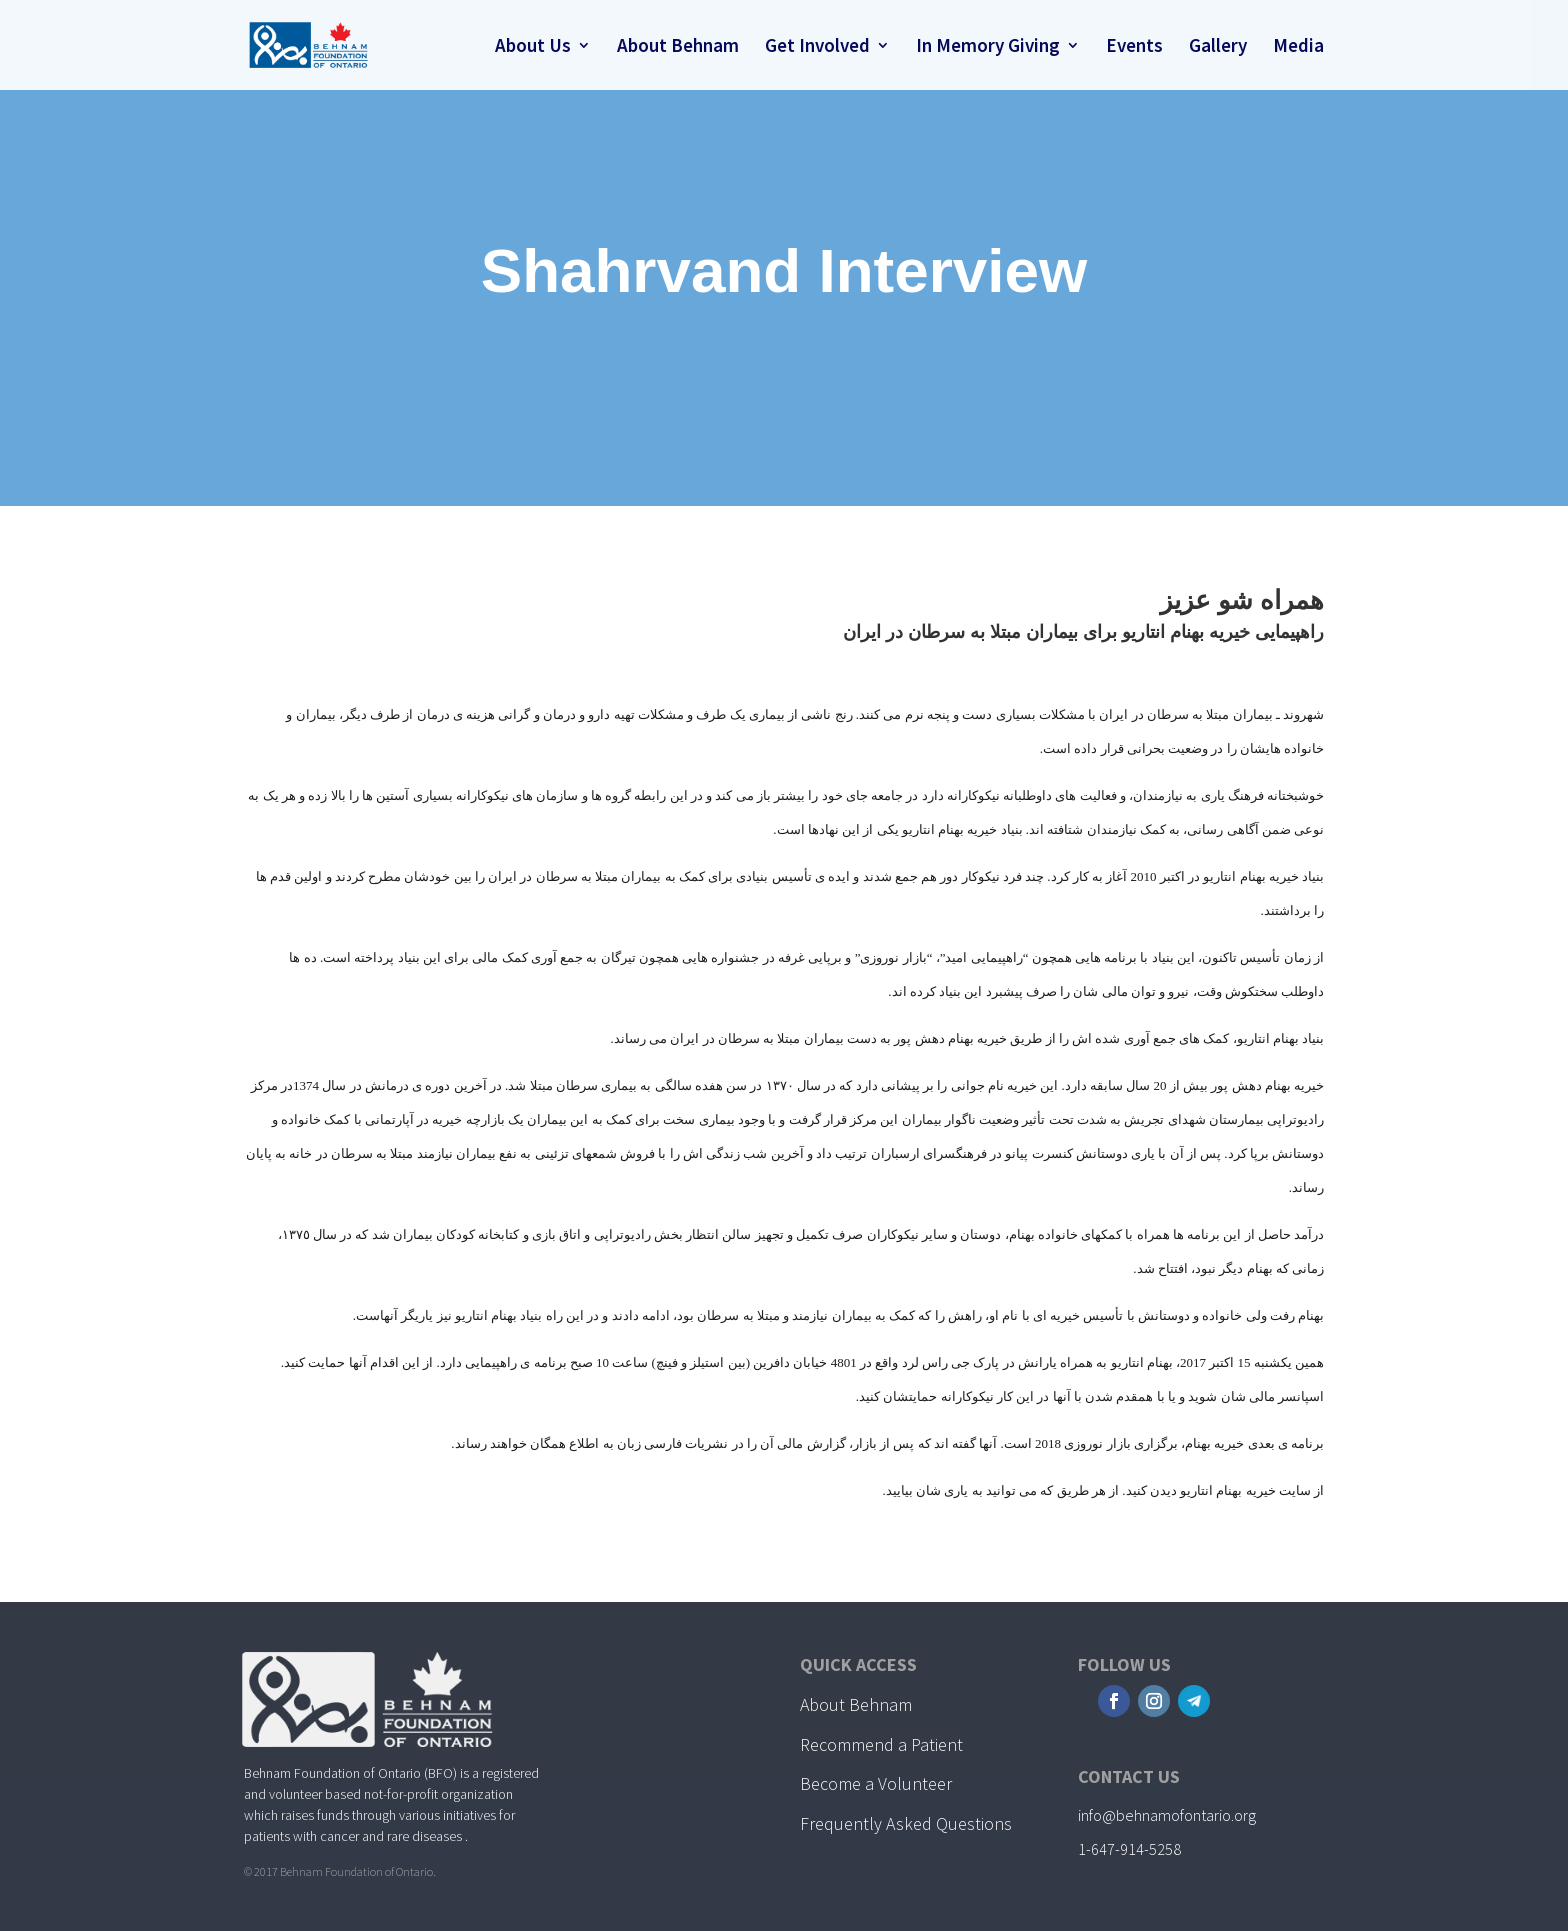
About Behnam (678, 47)
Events (1134, 47)
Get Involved (817, 47)
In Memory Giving (988, 47)
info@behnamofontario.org (1167, 1815)
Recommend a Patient (881, 1744)
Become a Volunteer (876, 1783)
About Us (533, 47)
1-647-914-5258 (1129, 1849)
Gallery (1218, 47)
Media (1298, 47)
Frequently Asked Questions (906, 1823)
